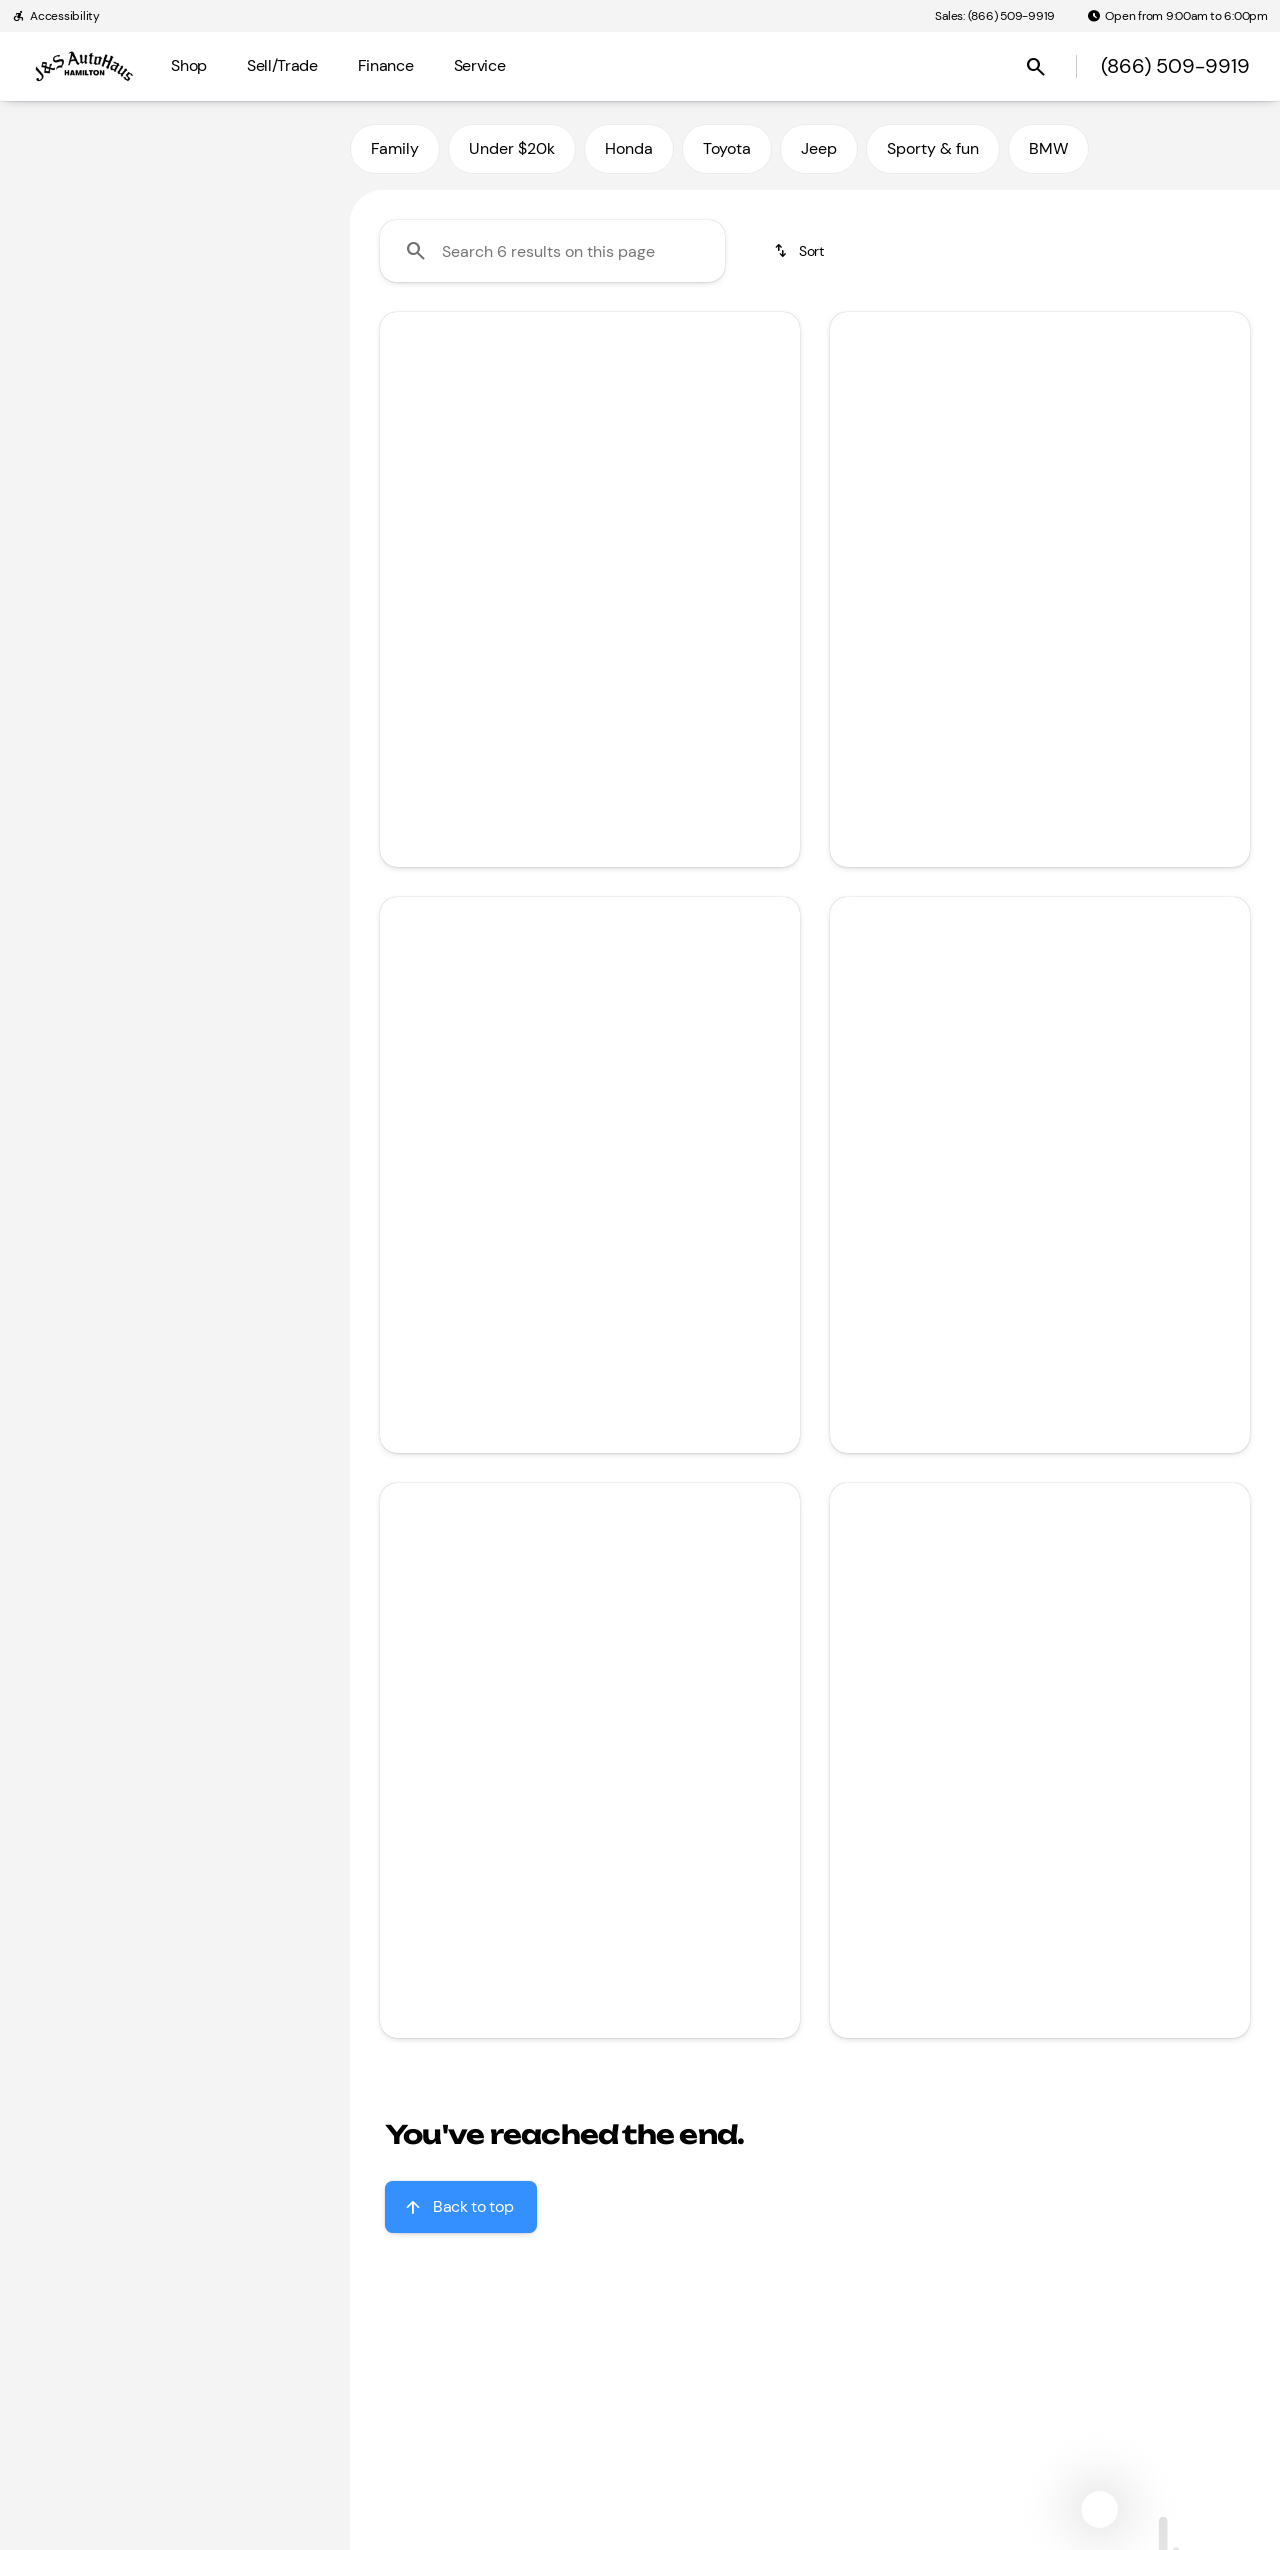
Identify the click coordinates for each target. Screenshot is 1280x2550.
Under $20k (512, 148)
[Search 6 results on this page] (552, 251)
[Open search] (1036, 67)
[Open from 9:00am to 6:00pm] (1177, 16)
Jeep (819, 148)
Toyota (727, 148)
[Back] (287, 139)
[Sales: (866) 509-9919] (995, 16)
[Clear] (269, 505)
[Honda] (50, 179)
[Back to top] (461, 2207)
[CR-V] (120, 179)
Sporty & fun (933, 148)
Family (395, 148)
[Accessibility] (56, 16)
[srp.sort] (800, 251)
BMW (1048, 148)
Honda (629, 148)
